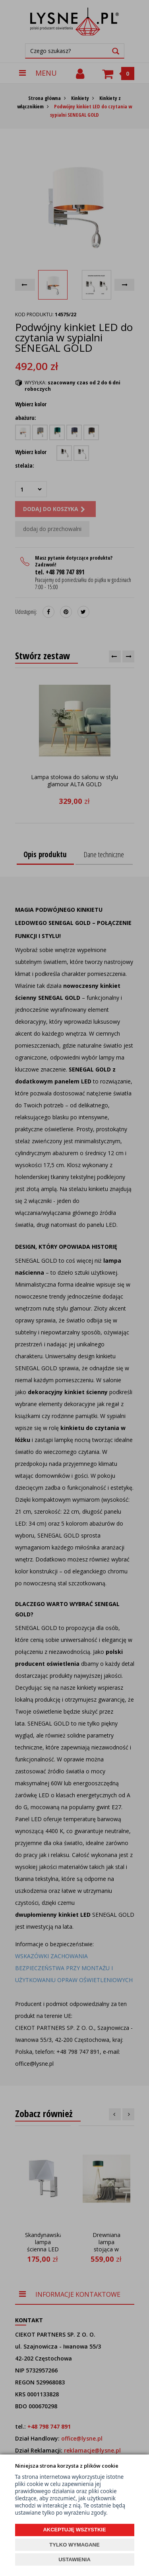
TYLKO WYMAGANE (74, 2545)
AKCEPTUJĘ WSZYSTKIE (74, 2530)
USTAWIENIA (74, 2559)
